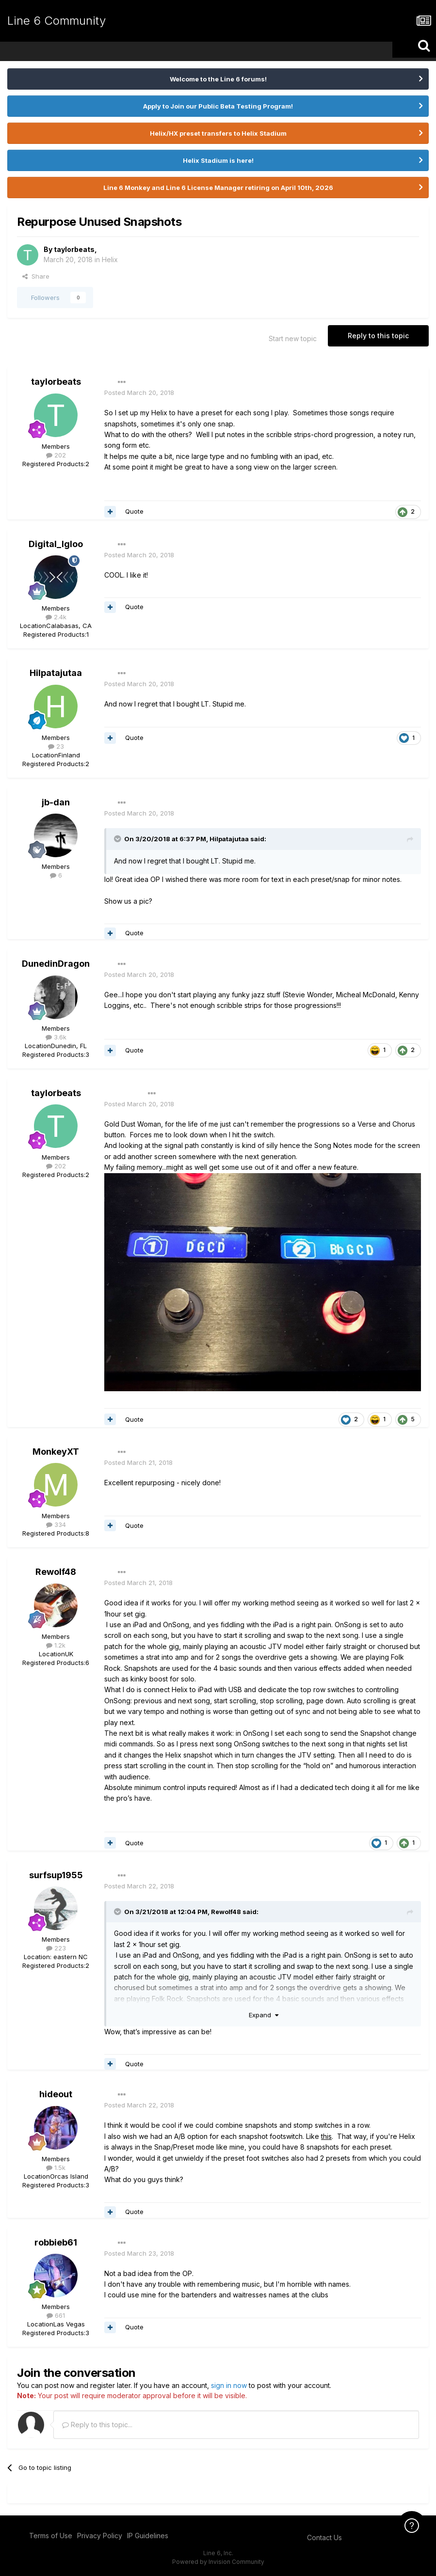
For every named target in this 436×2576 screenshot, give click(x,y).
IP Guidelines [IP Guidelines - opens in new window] (147, 2535)
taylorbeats (74, 249)
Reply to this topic (378, 335)
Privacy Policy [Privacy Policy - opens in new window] (99, 2535)
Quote (134, 511)
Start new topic (293, 338)
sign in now (229, 2385)
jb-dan (56, 802)
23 (56, 746)
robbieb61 (55, 2242)
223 (56, 1948)
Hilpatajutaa (56, 673)
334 (56, 1524)
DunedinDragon (56, 963)
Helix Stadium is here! (218, 160)
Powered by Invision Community (218, 2561)
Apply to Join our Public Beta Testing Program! (218, 106)
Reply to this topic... (97, 2424)
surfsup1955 (56, 1875)
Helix (110, 259)
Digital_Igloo (56, 544)
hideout (55, 2094)
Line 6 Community (56, 21)
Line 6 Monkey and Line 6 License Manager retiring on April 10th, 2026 (218, 187)
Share (35, 276)
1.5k (55, 2167)
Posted (139, 392)
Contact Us (324, 2537)
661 (56, 2315)
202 (56, 455)
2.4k (56, 617)
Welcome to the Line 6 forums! (218, 79)
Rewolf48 (55, 1572)
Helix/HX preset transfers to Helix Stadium (218, 133)
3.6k (56, 1037)
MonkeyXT (55, 1451)
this (326, 2136)
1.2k (55, 1645)
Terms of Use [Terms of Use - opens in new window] (50, 2535)
